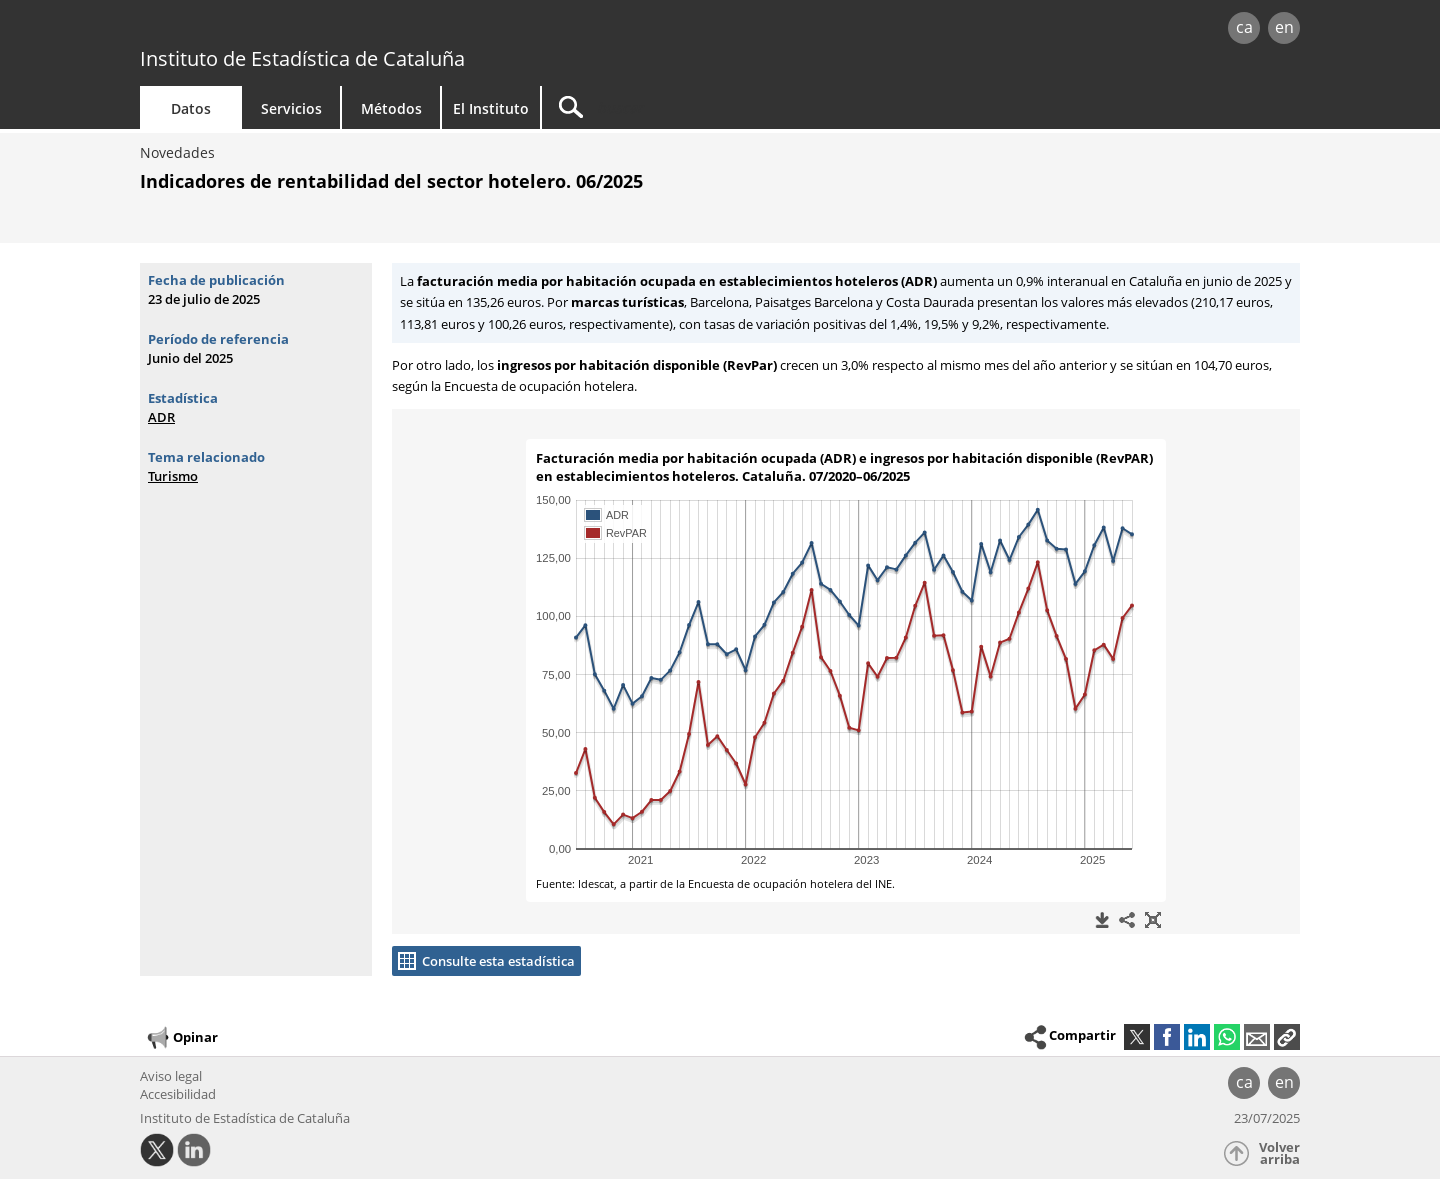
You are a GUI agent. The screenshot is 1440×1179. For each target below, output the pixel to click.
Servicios (291, 108)
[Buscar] (712, 107)
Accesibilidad (178, 1094)
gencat (372, 29)
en (1284, 27)
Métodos (391, 108)
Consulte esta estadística (498, 961)
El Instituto (491, 108)
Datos (191, 108)
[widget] (846, 671)
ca (1244, 27)
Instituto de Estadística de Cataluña (302, 58)
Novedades (177, 152)
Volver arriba (1279, 1153)
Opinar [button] (181, 1038)
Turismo (173, 476)
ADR (161, 417)
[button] (1287, 1037)
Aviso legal (171, 1076)
